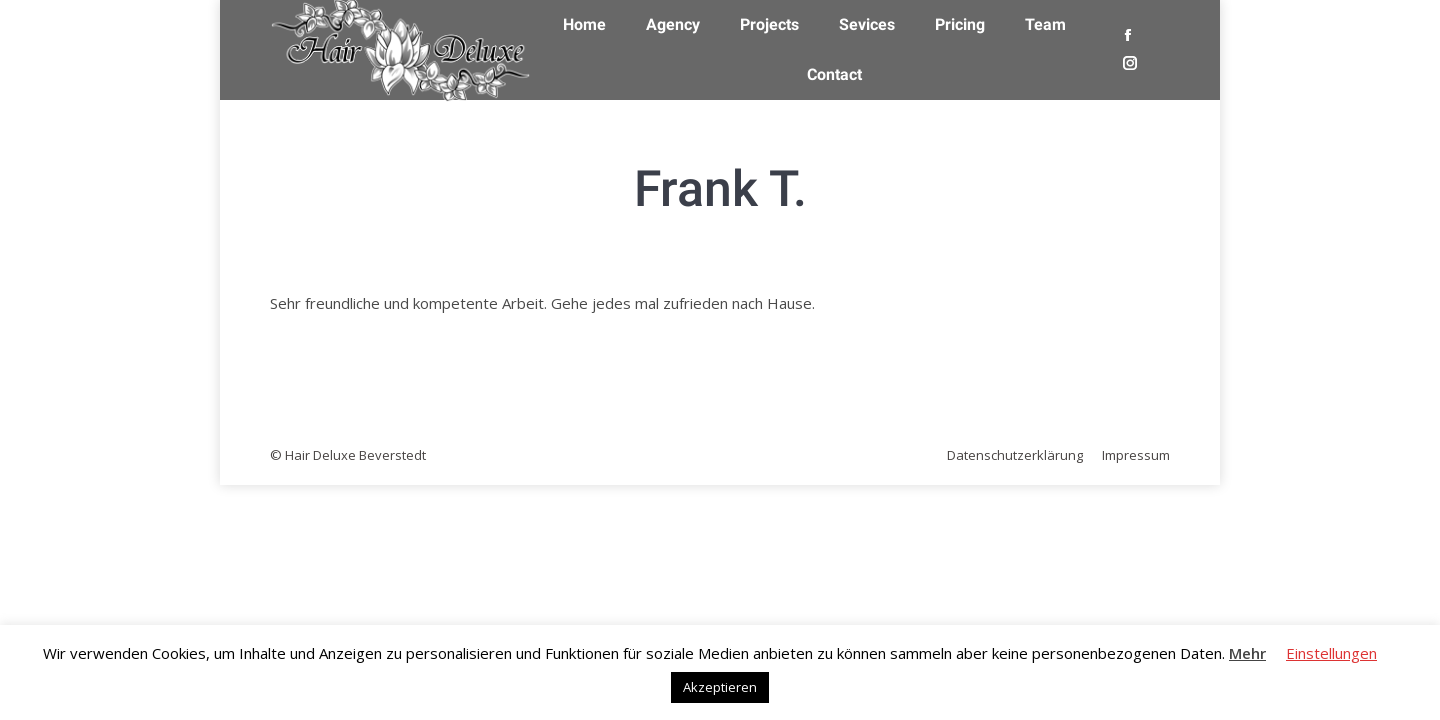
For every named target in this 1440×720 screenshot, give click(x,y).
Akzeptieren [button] (720, 687)
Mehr (1247, 653)
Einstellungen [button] (1331, 653)
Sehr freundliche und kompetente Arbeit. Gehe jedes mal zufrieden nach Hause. (542, 303)
